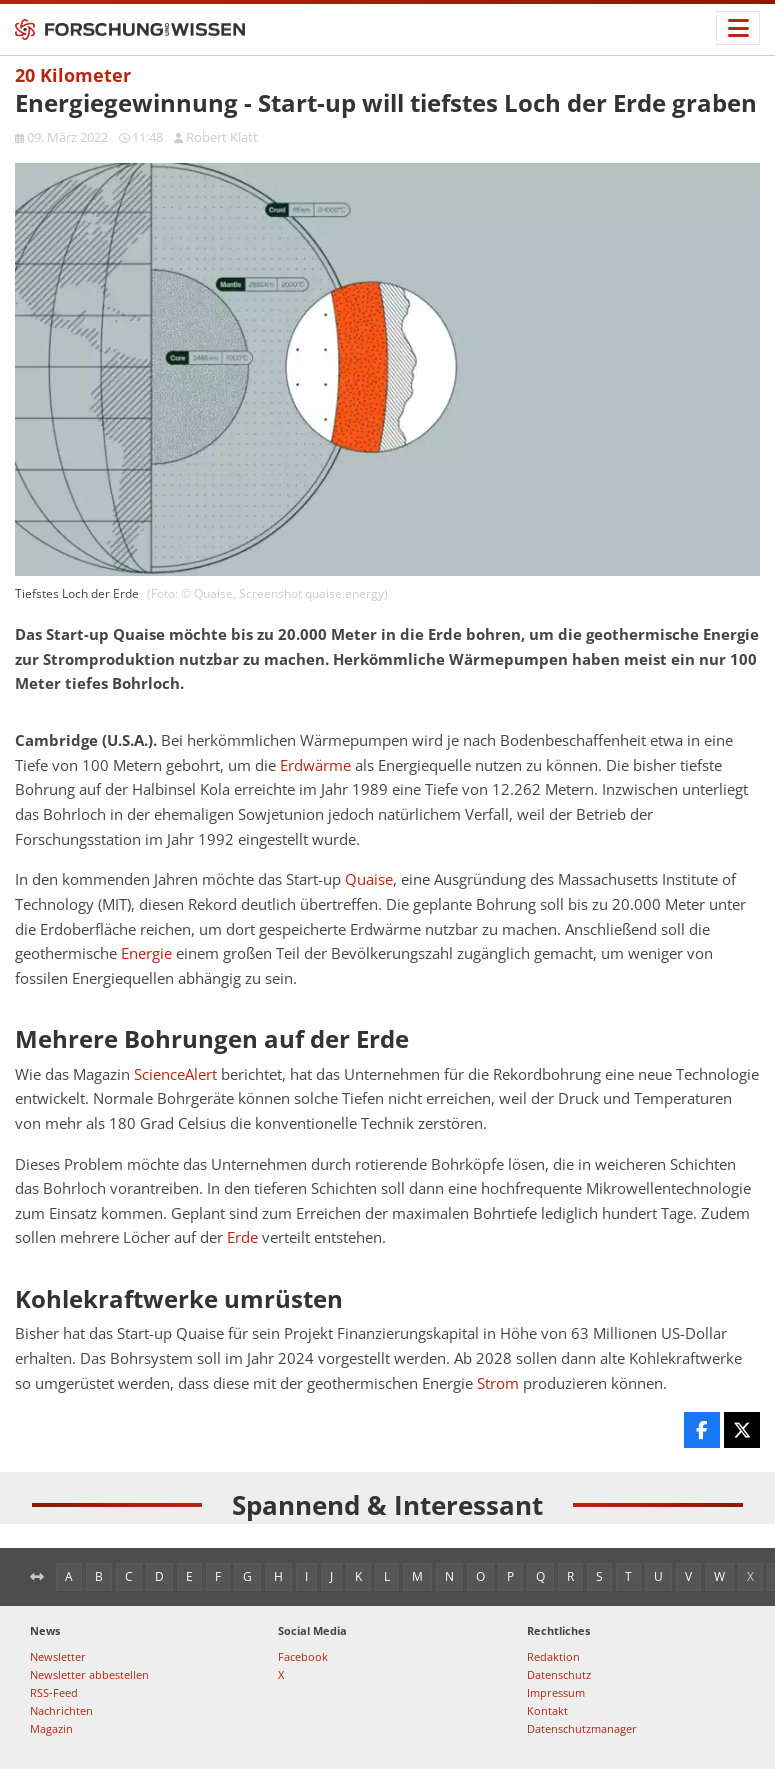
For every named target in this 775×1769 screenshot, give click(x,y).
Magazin (51, 1728)
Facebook (303, 1656)
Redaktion (553, 1656)
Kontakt (547, 1710)
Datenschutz (559, 1674)
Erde (242, 1237)
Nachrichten (61, 1710)
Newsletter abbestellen (89, 1674)
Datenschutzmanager (582, 1728)
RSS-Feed (54, 1692)
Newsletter (58, 1656)
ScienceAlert (175, 1074)
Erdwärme (315, 765)
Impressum (556, 1692)
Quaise (369, 879)
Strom (498, 1383)
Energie (146, 953)
